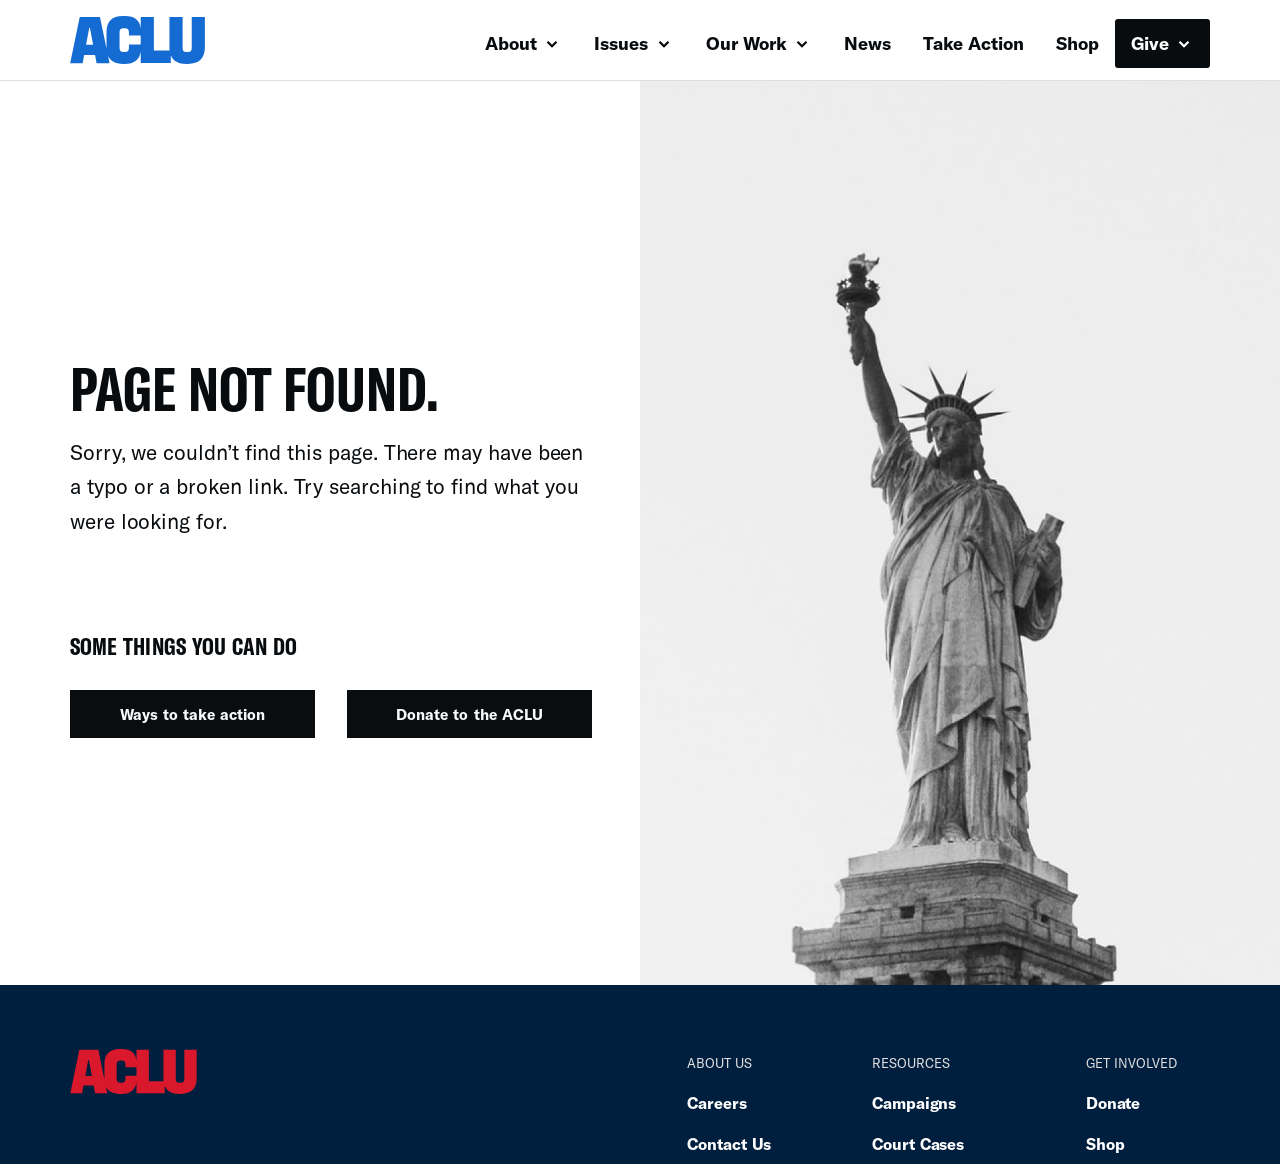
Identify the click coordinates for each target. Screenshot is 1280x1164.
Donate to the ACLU (469, 714)
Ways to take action (192, 714)
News (867, 43)
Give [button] (1160, 43)
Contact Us (729, 1143)
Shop (1077, 43)
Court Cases (918, 1143)
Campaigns (914, 1102)
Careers (716, 1102)
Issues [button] (631, 43)
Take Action (973, 43)
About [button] (521, 43)
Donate (1113, 1102)
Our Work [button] (757, 43)
